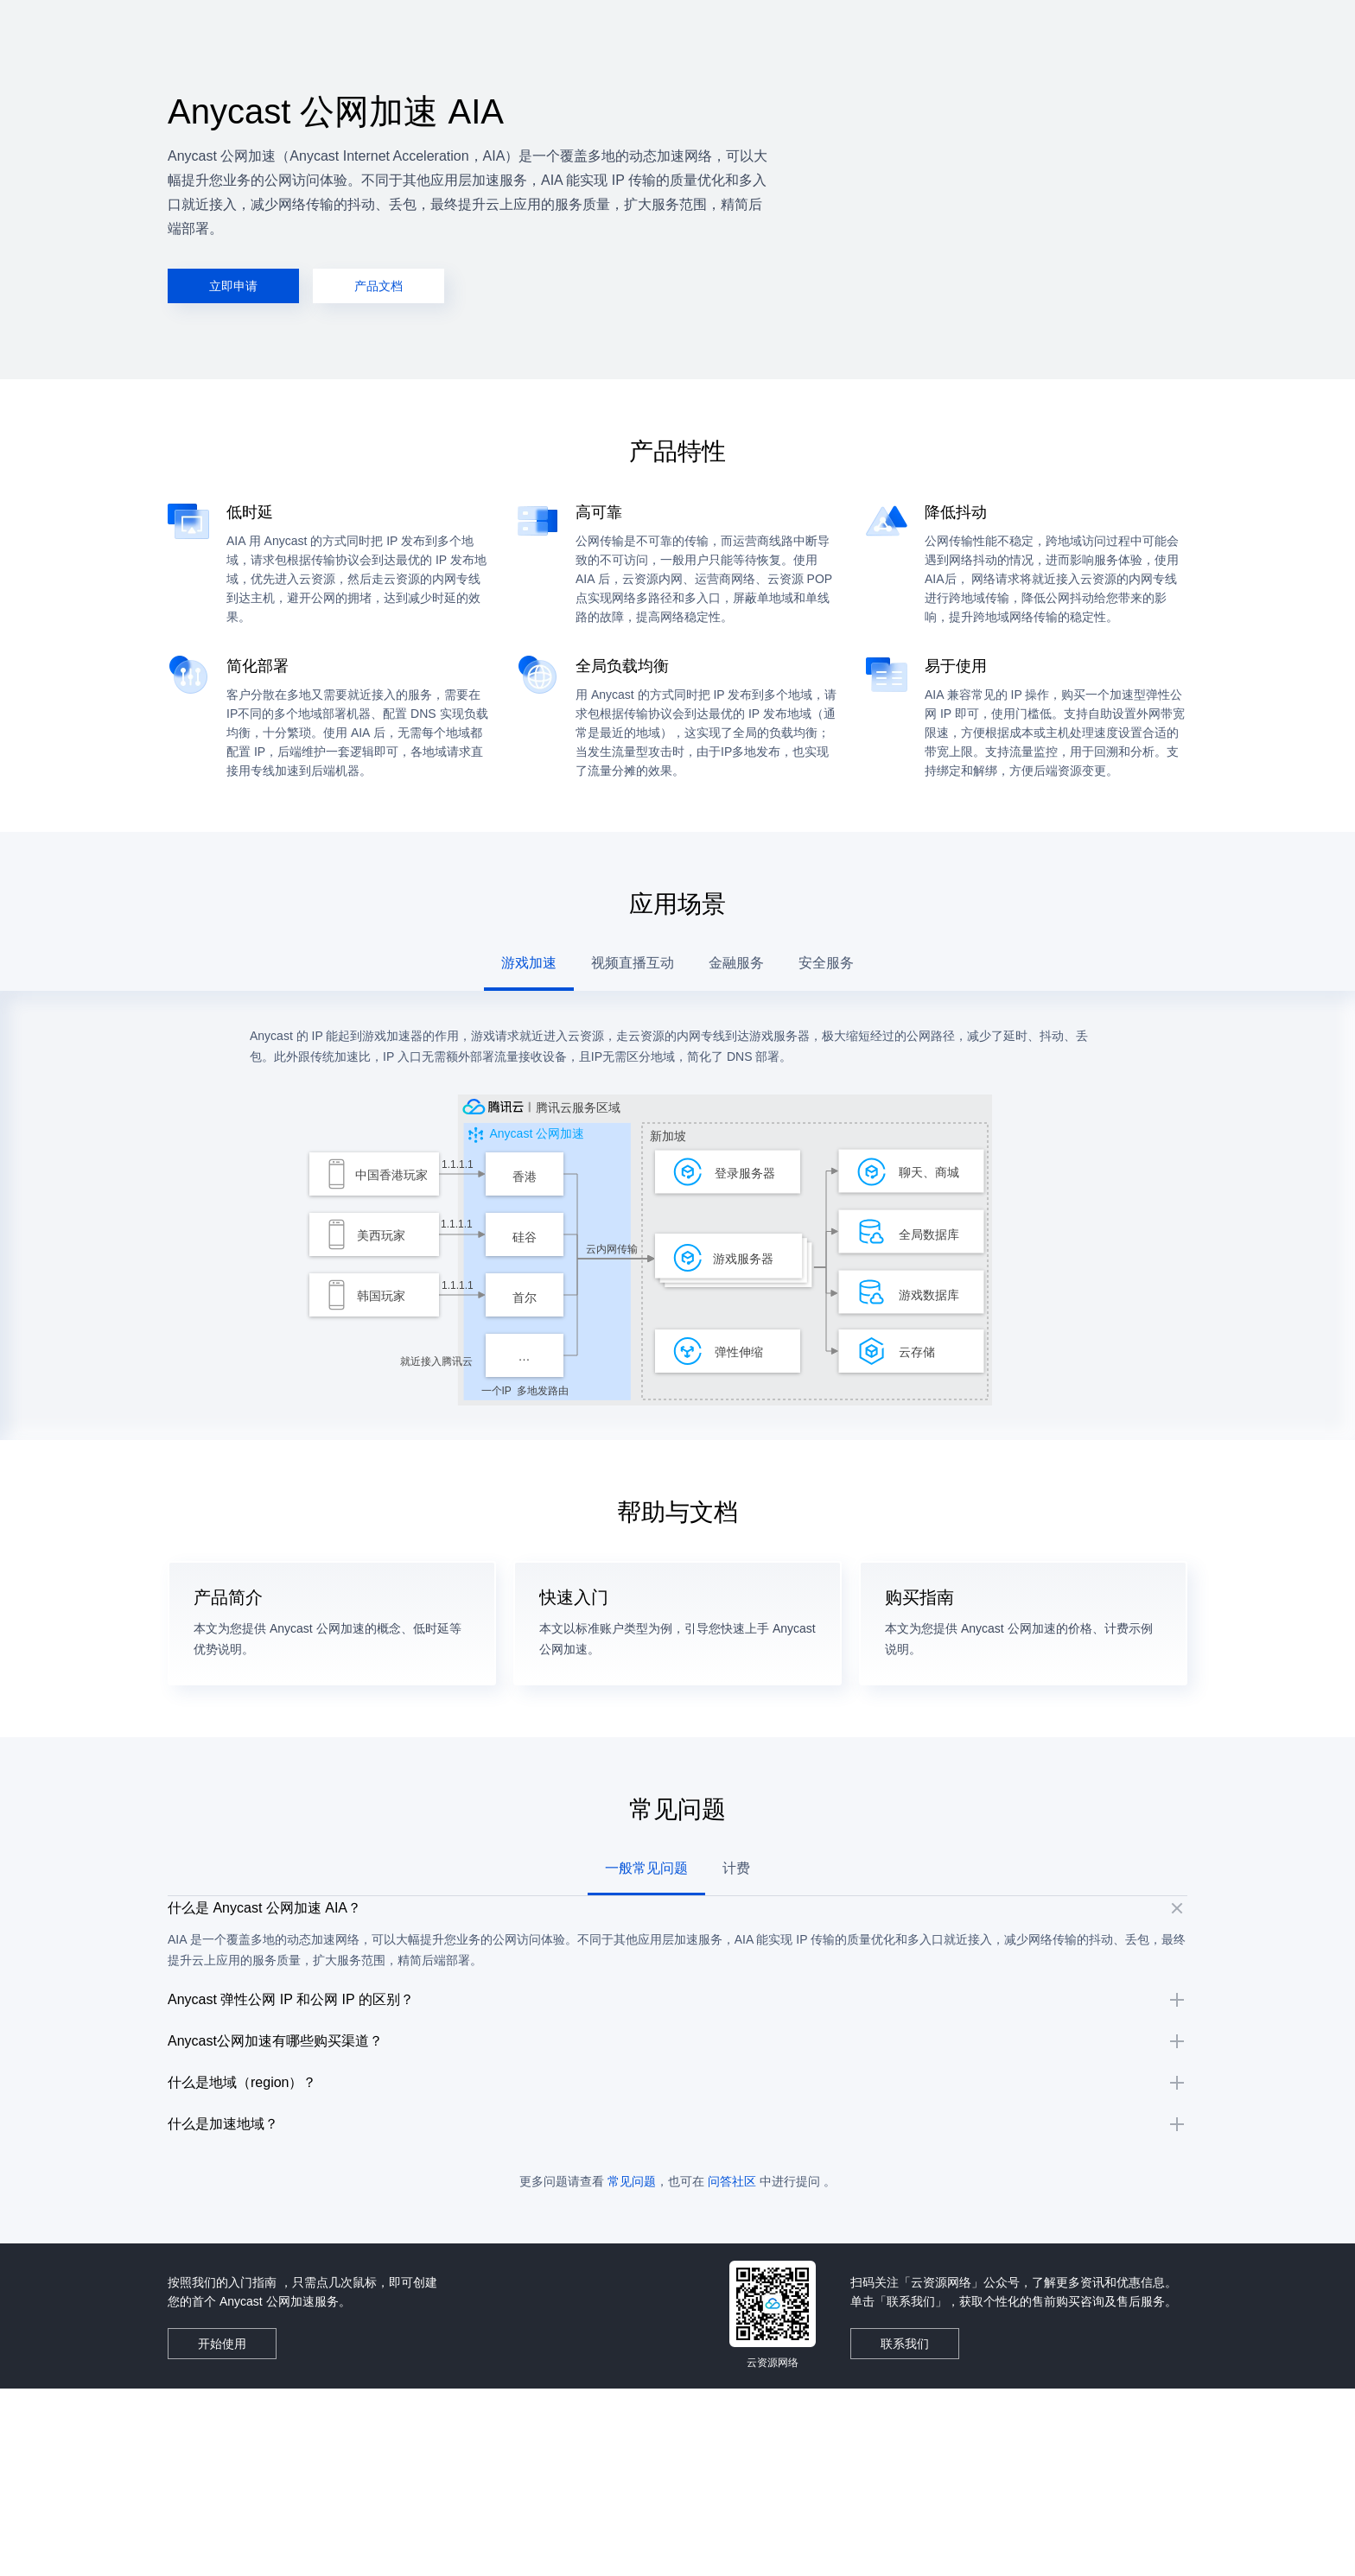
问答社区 (732, 2369)
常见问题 (632, 2369)
